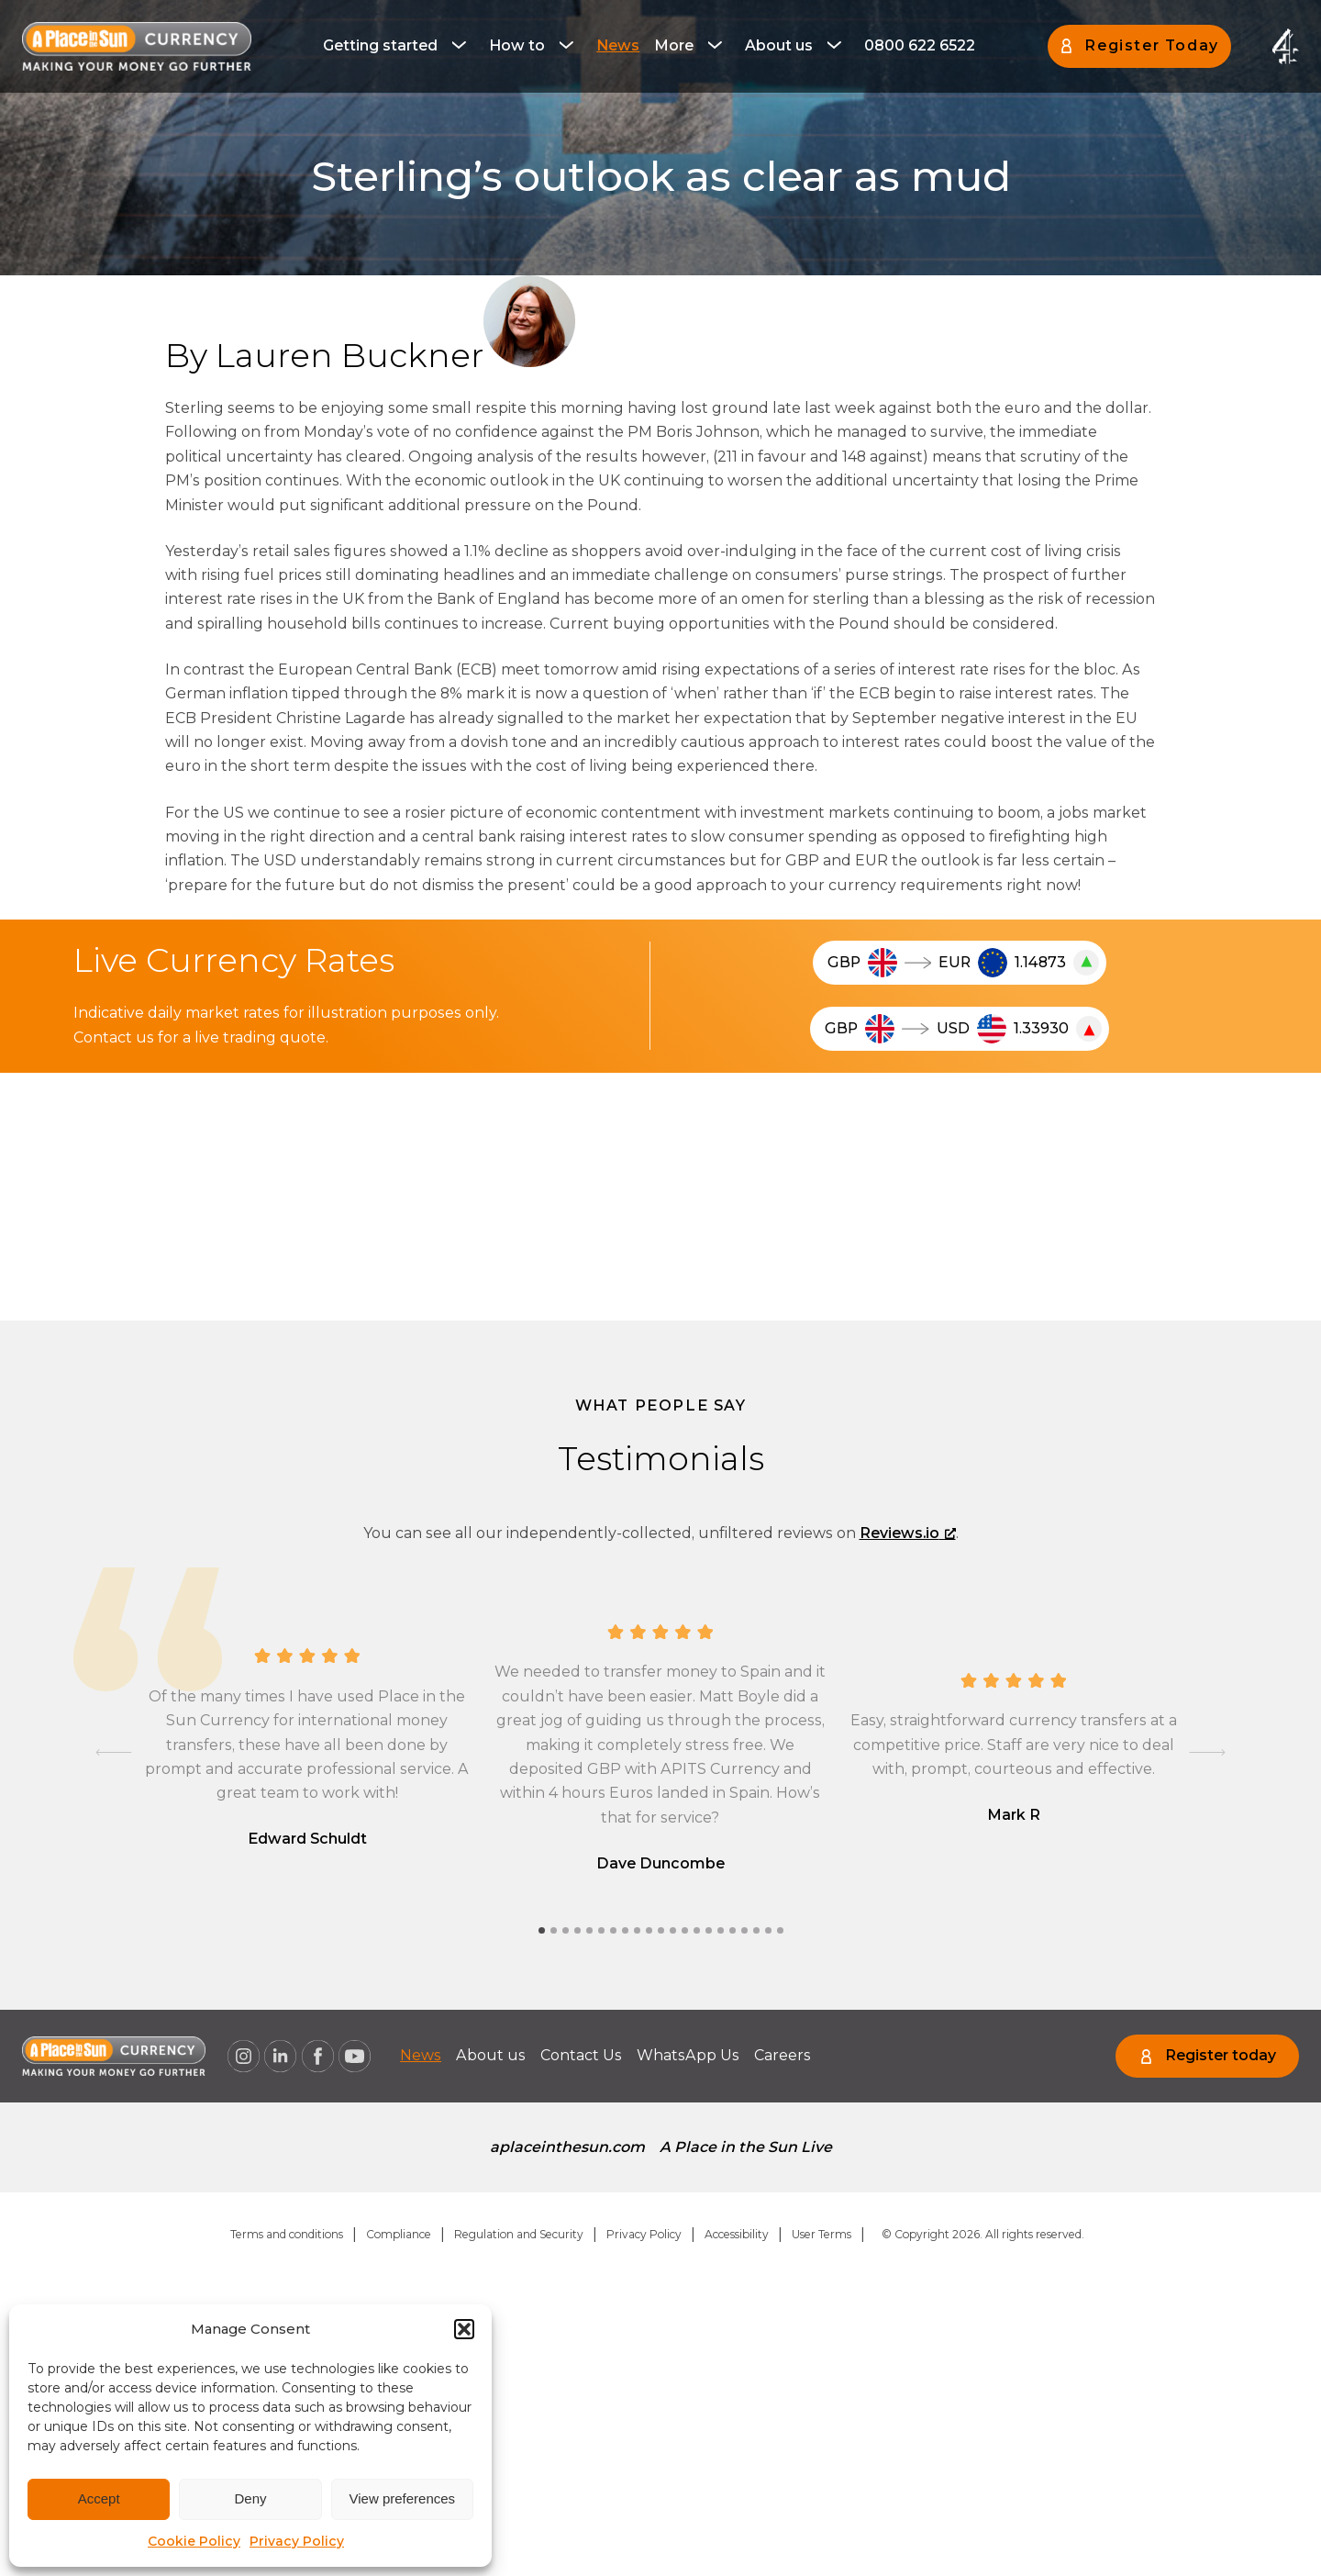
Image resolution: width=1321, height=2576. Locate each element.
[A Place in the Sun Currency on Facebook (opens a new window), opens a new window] (317, 2056)
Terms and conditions (286, 2234)
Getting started (380, 45)
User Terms (821, 2234)
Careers (782, 2055)
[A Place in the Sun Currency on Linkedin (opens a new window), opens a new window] (280, 2056)
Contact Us (581, 2055)
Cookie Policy (194, 2541)
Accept (99, 2498)
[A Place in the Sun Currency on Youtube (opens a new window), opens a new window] (355, 2056)
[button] (464, 2329)
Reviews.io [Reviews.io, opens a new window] (908, 1533)
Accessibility (737, 2234)
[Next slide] (1207, 1752)
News (617, 45)
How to (517, 45)
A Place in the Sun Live (746, 2147)
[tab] (541, 1930)
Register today (1220, 2055)
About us (779, 45)
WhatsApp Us (688, 2055)
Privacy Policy (297, 2541)
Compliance (398, 2234)
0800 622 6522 (919, 45)
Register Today (1151, 45)
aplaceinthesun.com (567, 2147)
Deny (250, 2498)
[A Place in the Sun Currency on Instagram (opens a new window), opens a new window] (243, 2056)
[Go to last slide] (113, 1752)
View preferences (403, 2498)
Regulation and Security (518, 2234)
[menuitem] (399, 46)
